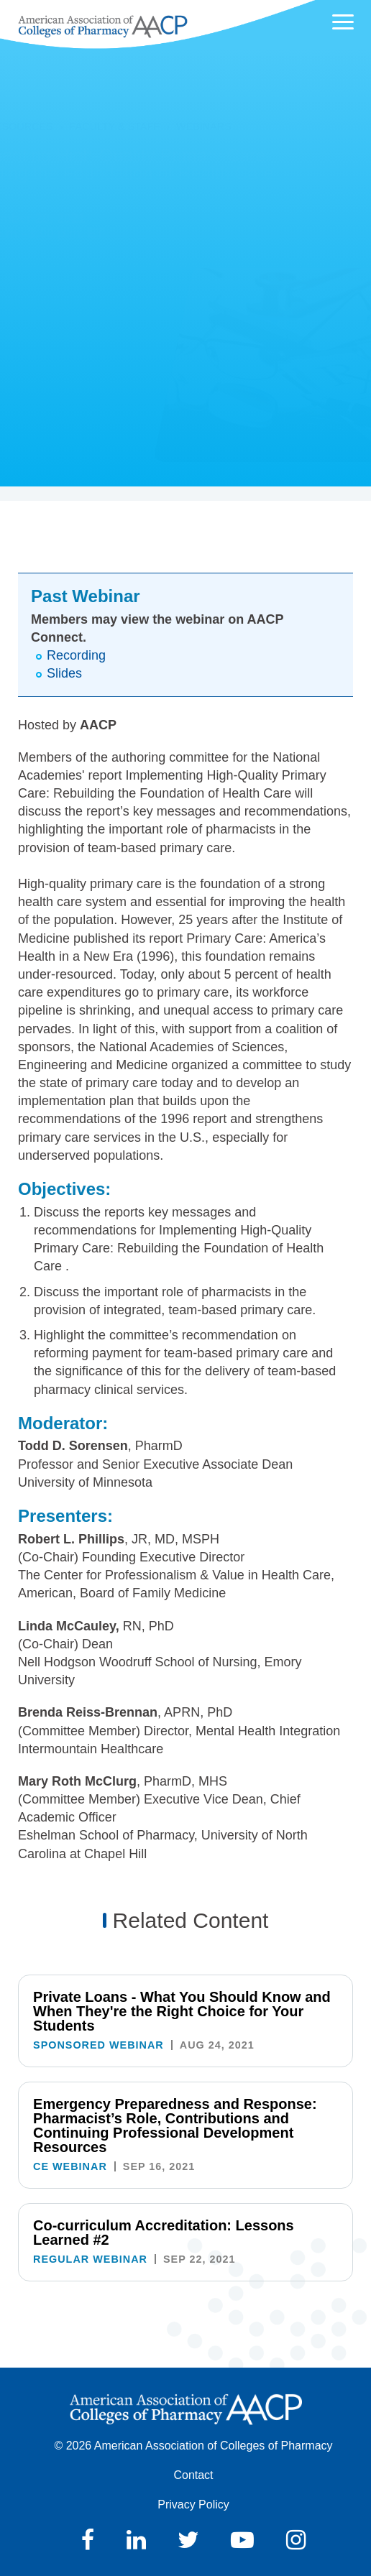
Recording (76, 655)
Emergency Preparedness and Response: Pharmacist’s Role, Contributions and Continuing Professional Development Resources (175, 2125)
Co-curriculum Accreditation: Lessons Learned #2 (163, 2232)
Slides (64, 673)
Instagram (296, 2540)
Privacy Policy (193, 2504)
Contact (193, 2475)
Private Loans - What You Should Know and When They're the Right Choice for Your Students (182, 2011)
